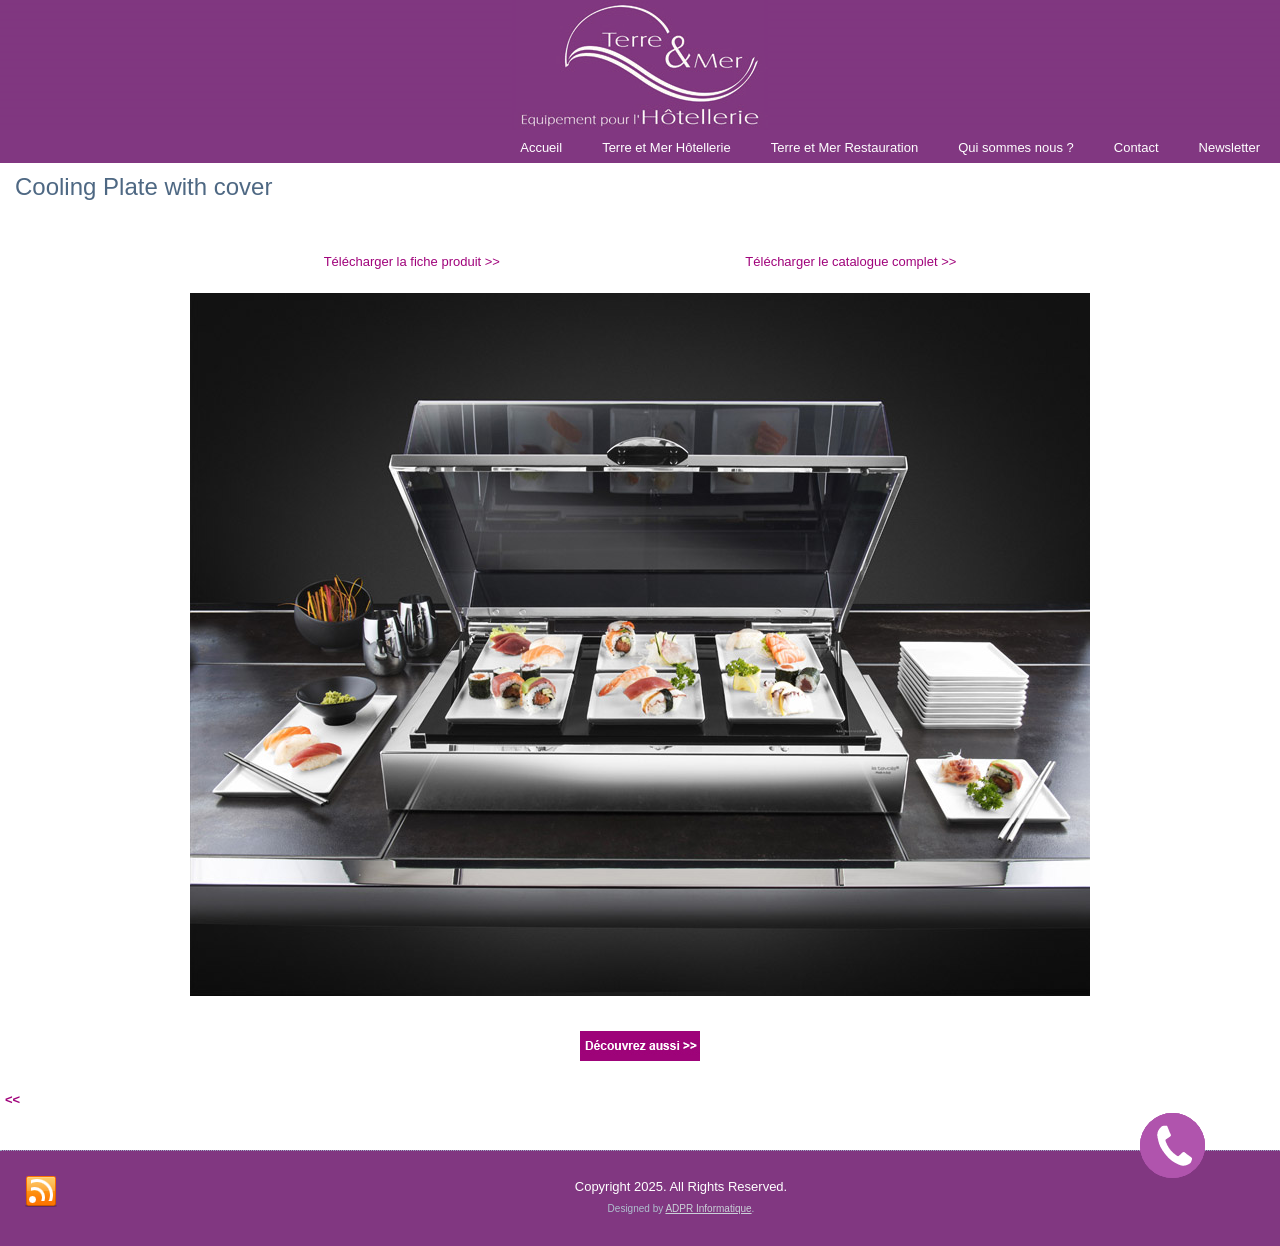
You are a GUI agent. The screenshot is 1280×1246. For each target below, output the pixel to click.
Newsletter (1229, 147)
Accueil (541, 147)
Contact (1136, 147)
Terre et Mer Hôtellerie (666, 147)
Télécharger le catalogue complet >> (850, 261)
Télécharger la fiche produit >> (412, 261)
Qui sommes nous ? (1016, 147)
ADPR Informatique (708, 1208)
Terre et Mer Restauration (844, 147)
